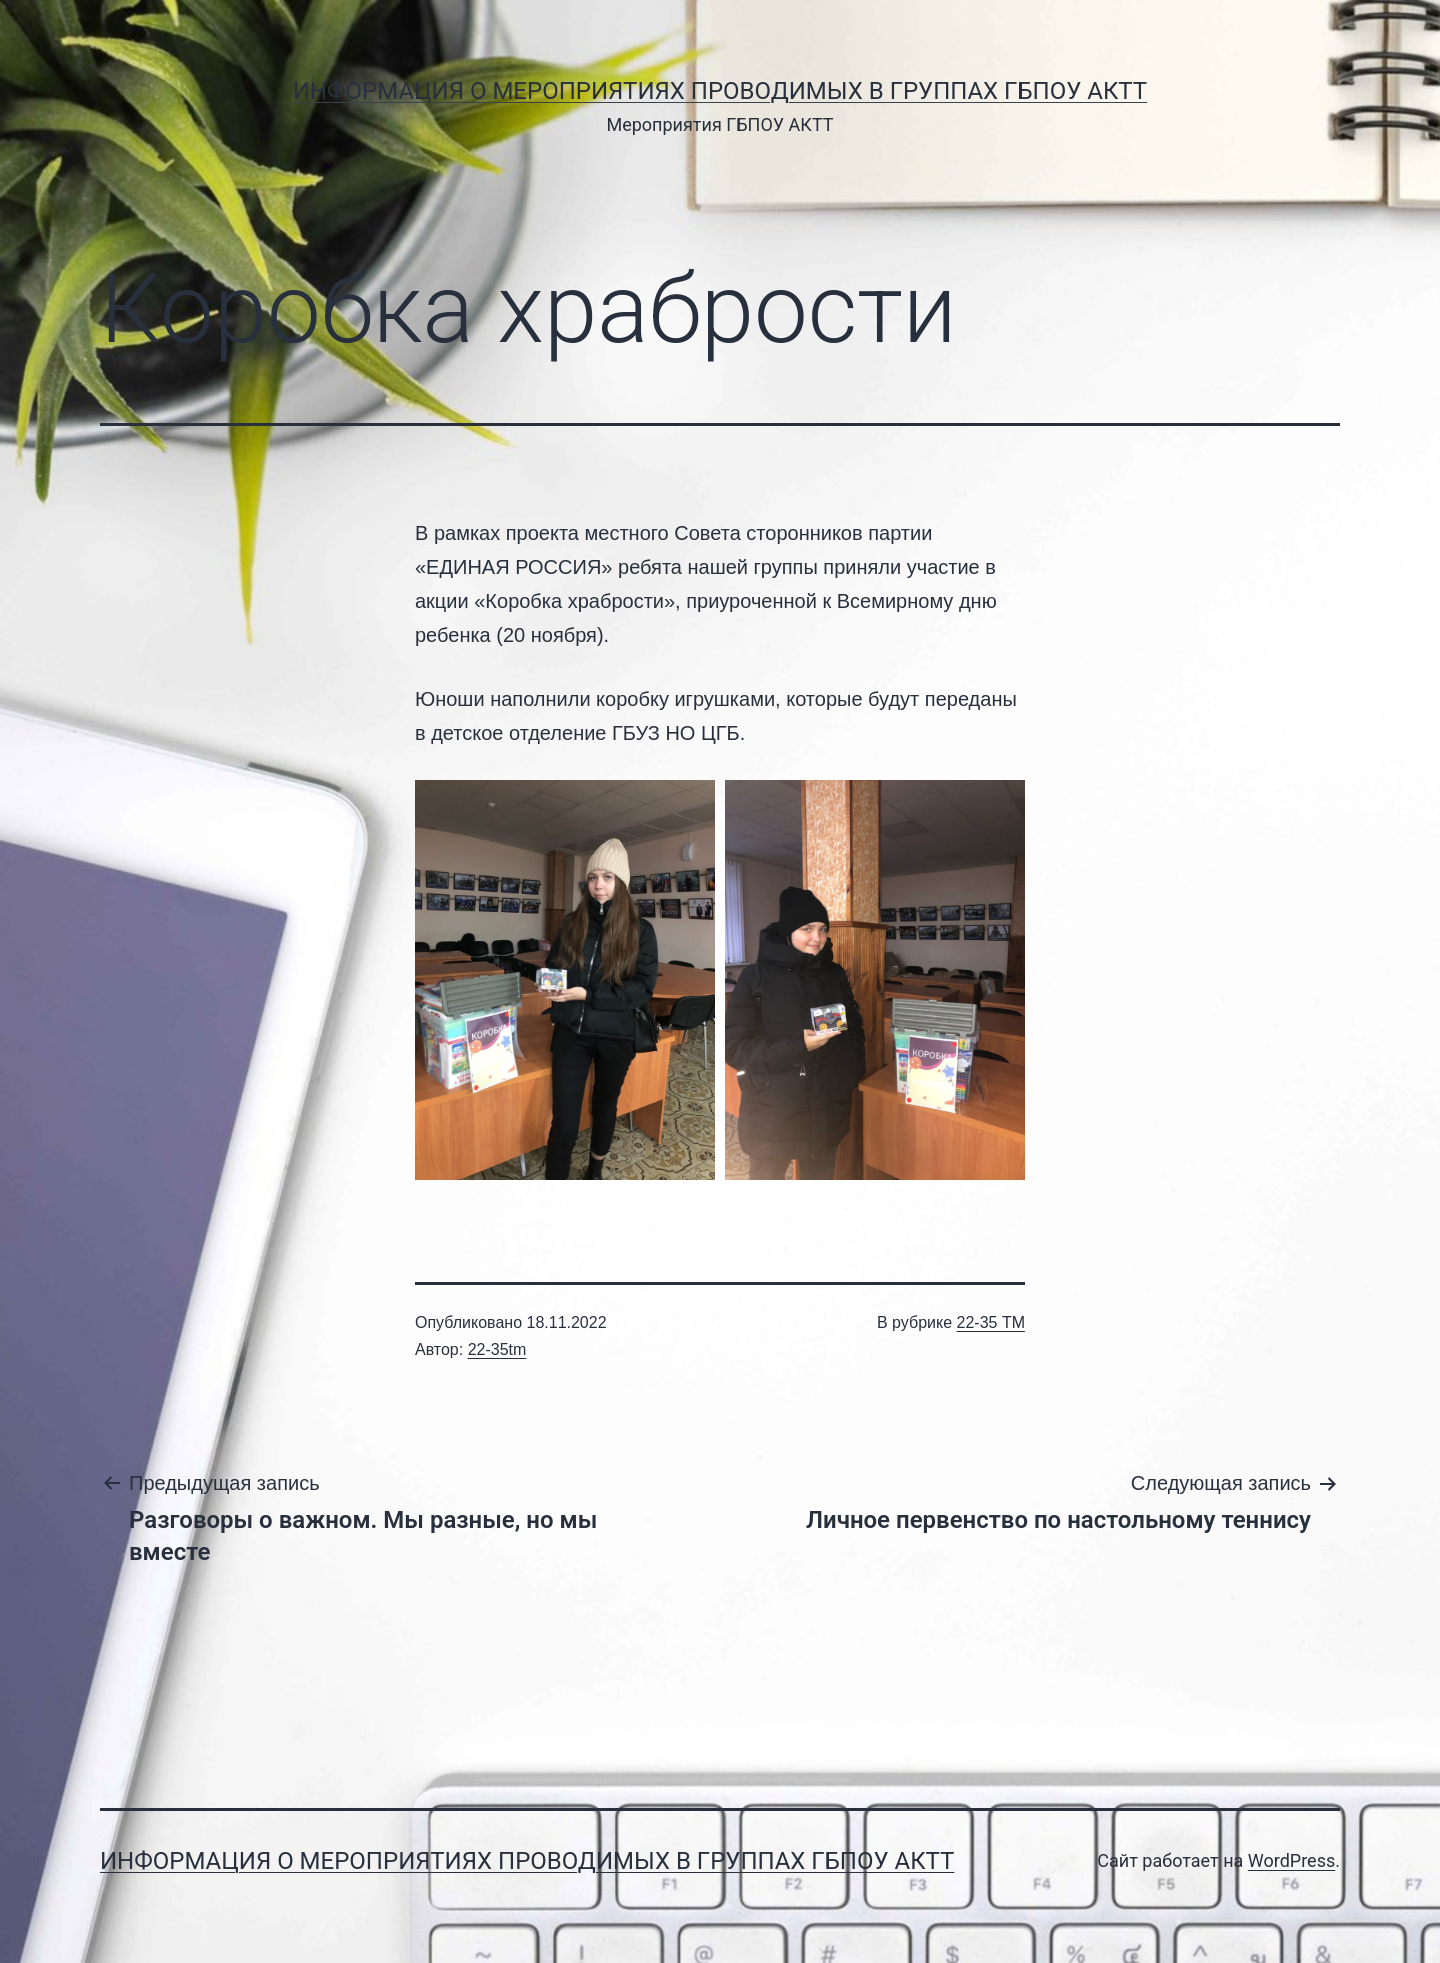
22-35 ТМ (991, 1322)
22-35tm (497, 1349)
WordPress (1291, 1860)
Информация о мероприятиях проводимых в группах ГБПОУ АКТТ (720, 91)
